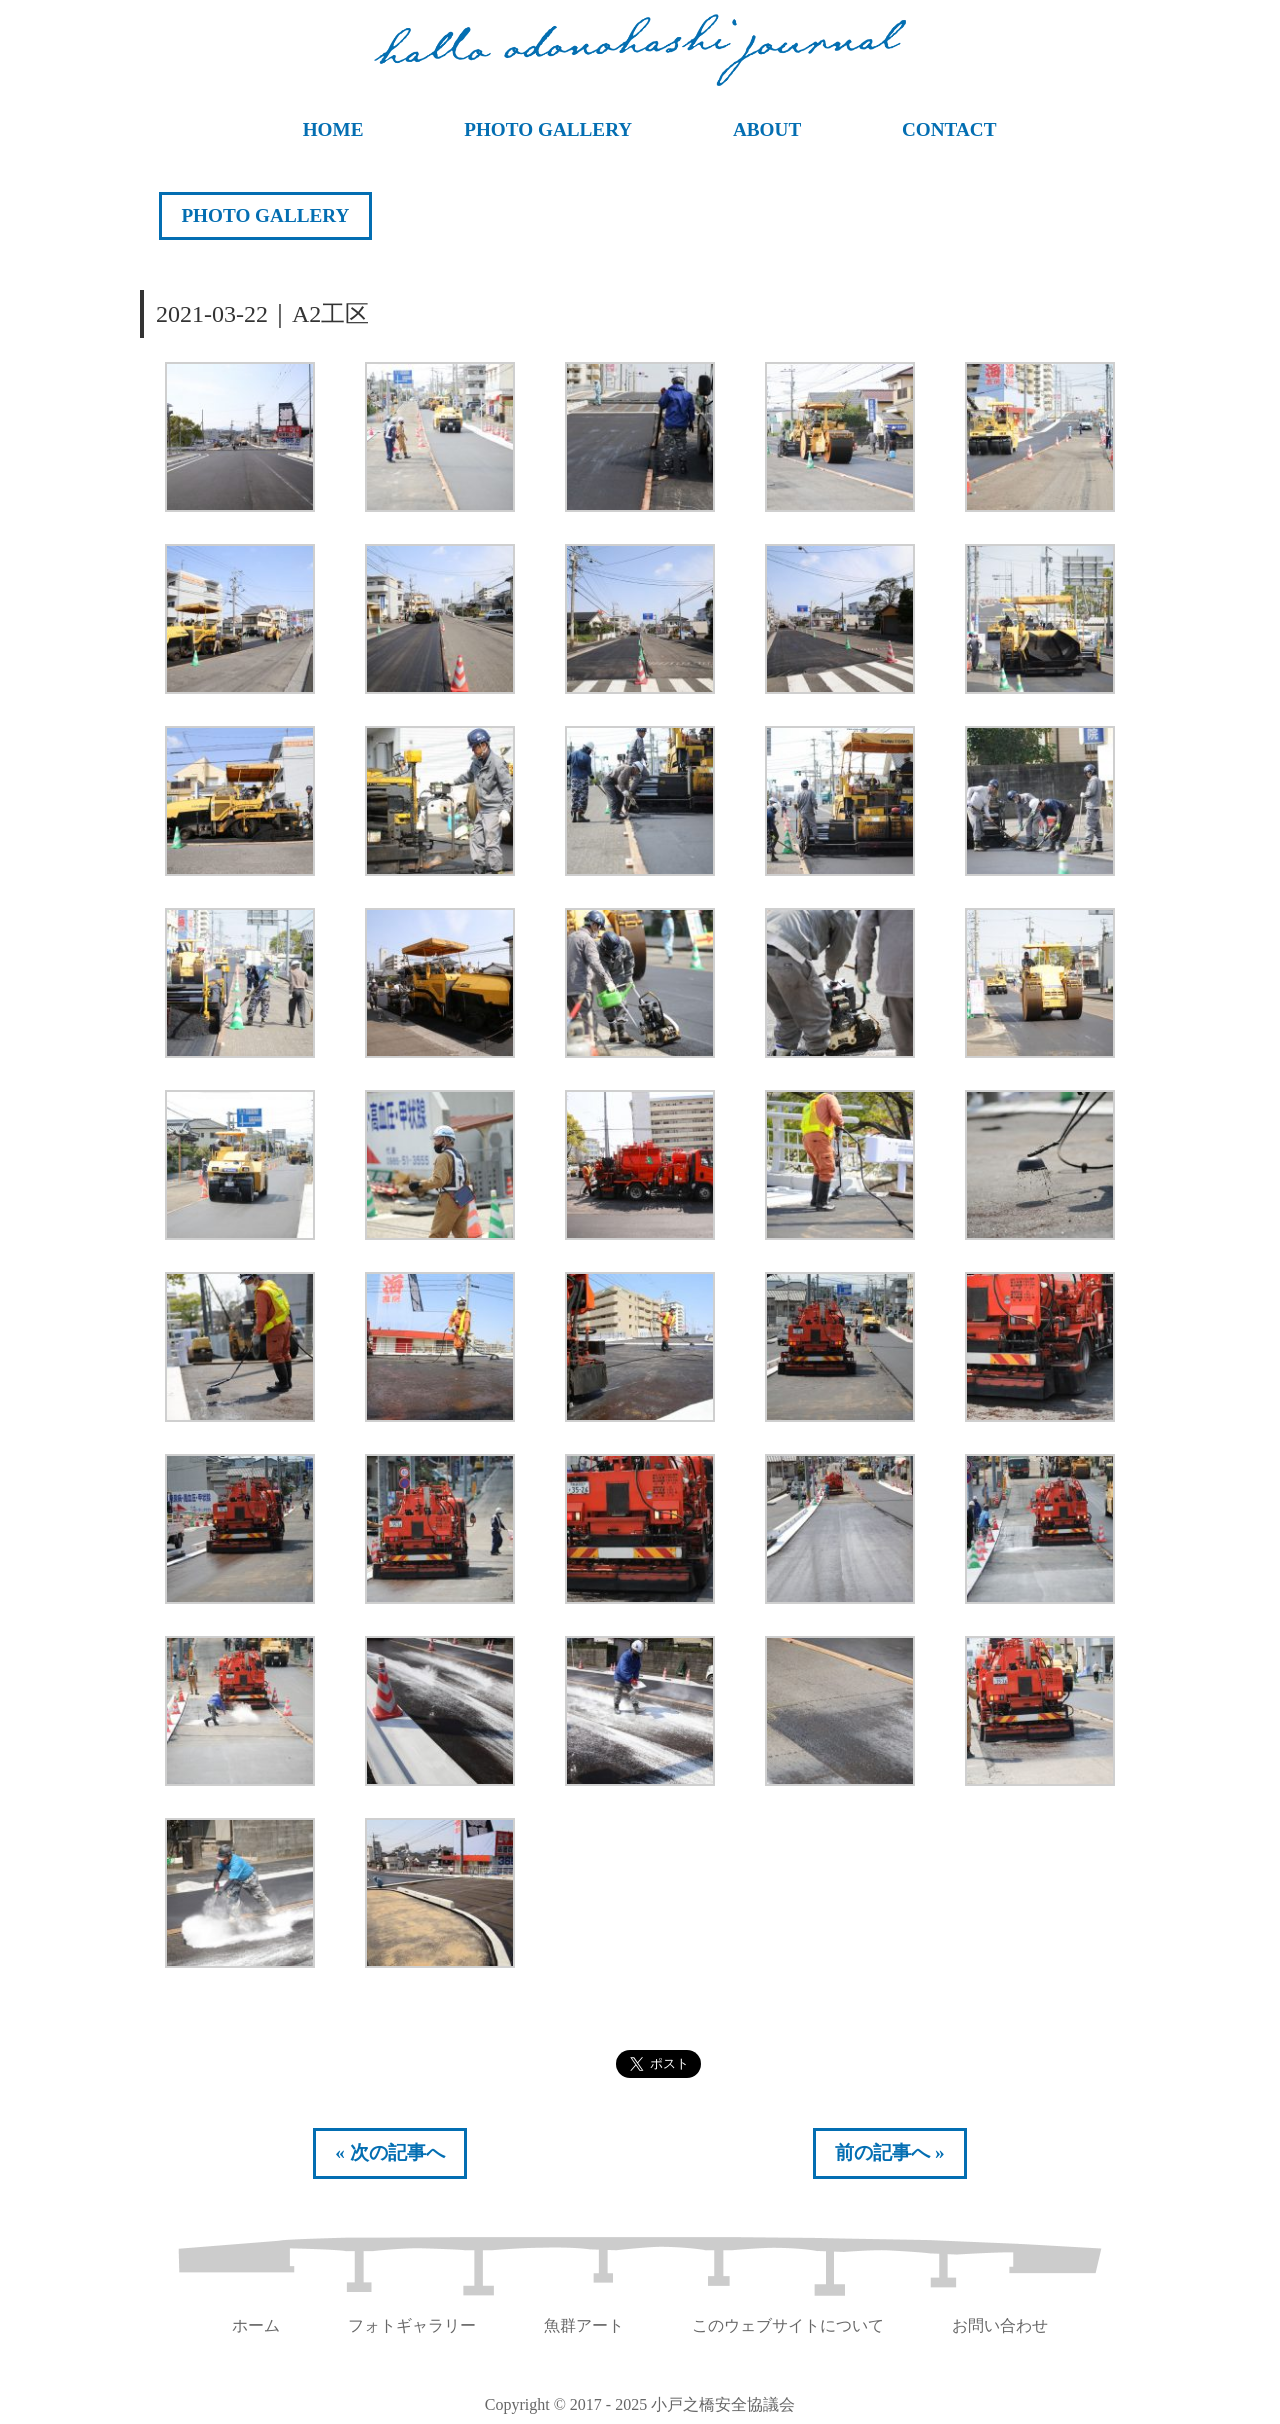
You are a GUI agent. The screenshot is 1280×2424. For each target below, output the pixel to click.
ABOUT (767, 129)
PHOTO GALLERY (548, 129)
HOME (333, 129)
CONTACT (949, 129)
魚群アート (584, 2325)
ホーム (256, 2325)
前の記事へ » (889, 2152)
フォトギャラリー (412, 2325)
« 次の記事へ (389, 2152)
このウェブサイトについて (788, 2325)
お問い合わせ (1000, 2325)
